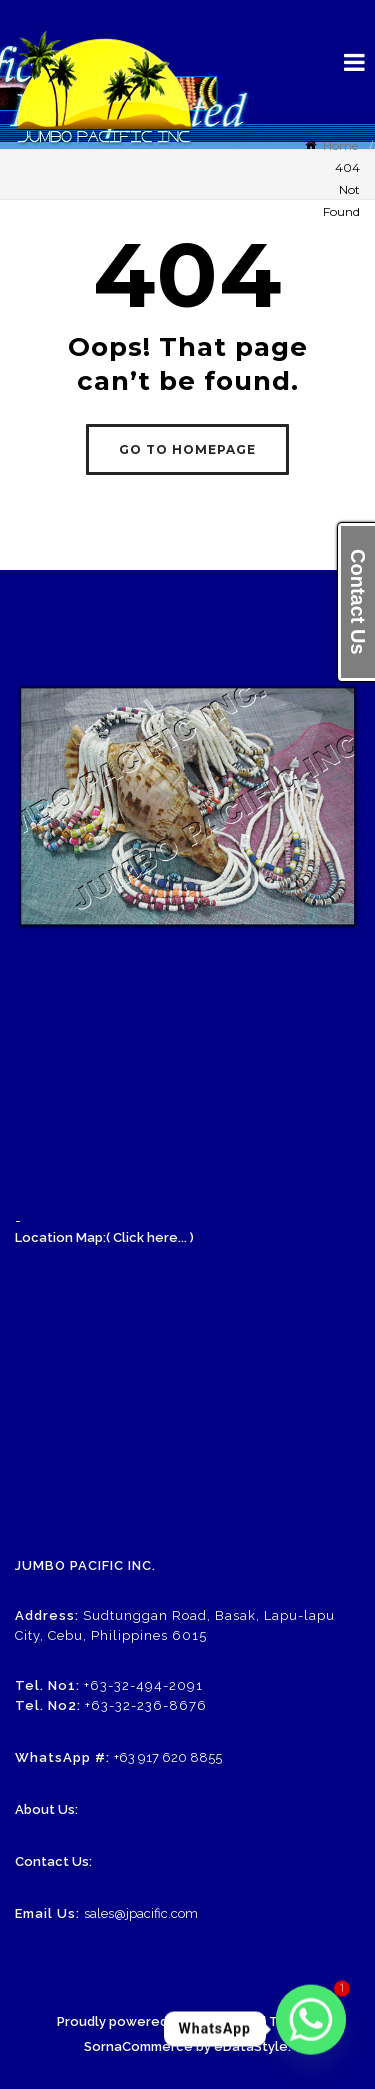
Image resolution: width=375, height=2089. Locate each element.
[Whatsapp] (311, 2029)
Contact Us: (53, 1861)
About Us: (46, 1809)
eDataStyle (251, 2046)
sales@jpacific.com (141, 1913)
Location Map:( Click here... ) (104, 1237)
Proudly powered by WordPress (158, 2021)
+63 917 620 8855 (168, 1757)
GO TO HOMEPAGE (187, 449)
